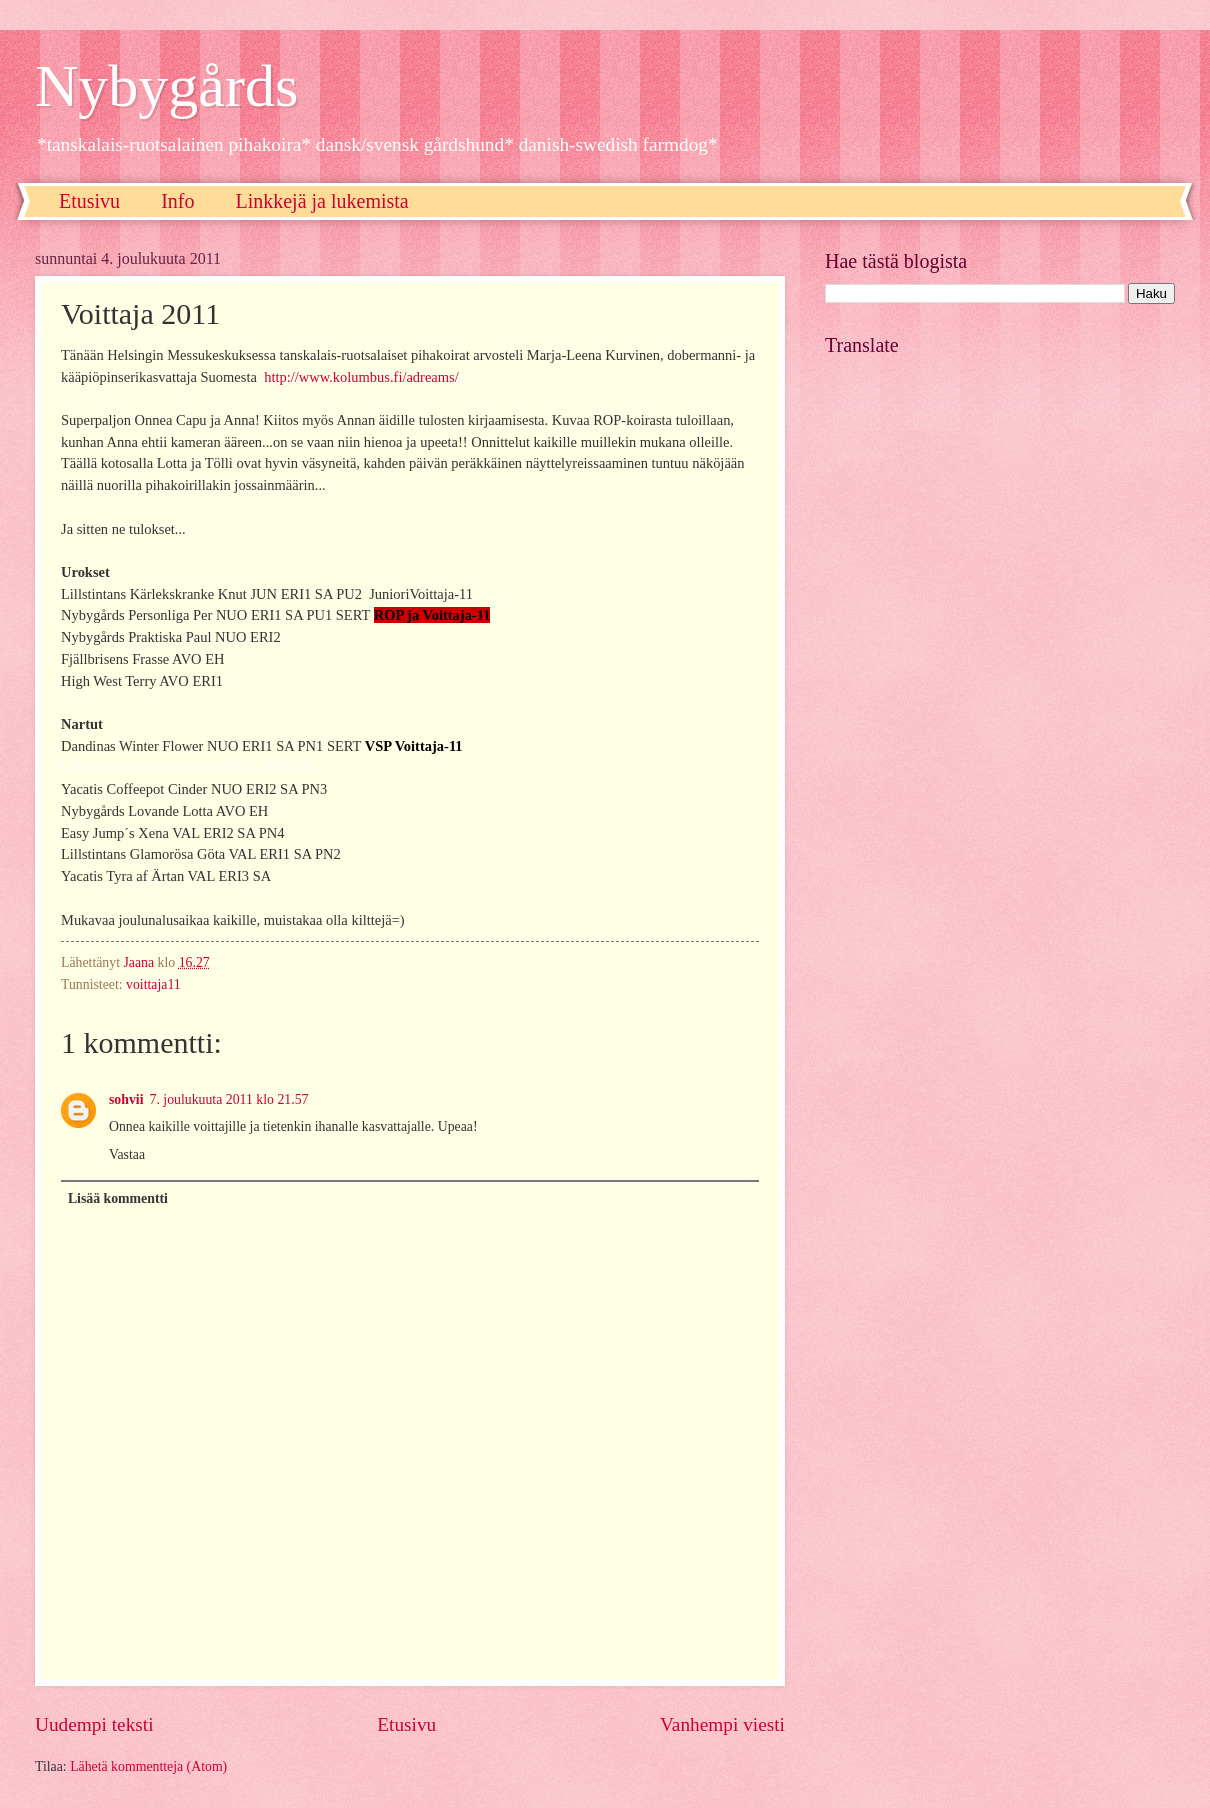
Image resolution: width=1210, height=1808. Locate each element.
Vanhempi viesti (722, 1724)
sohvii (126, 1099)
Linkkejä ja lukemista (321, 201)
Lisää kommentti (118, 1198)
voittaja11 (153, 984)
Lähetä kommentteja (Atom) (148, 1766)
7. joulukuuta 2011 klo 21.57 (229, 1099)
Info (177, 201)
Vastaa (127, 1154)
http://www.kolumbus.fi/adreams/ (361, 377)
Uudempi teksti (94, 1724)
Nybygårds (166, 86)
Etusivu (89, 201)
